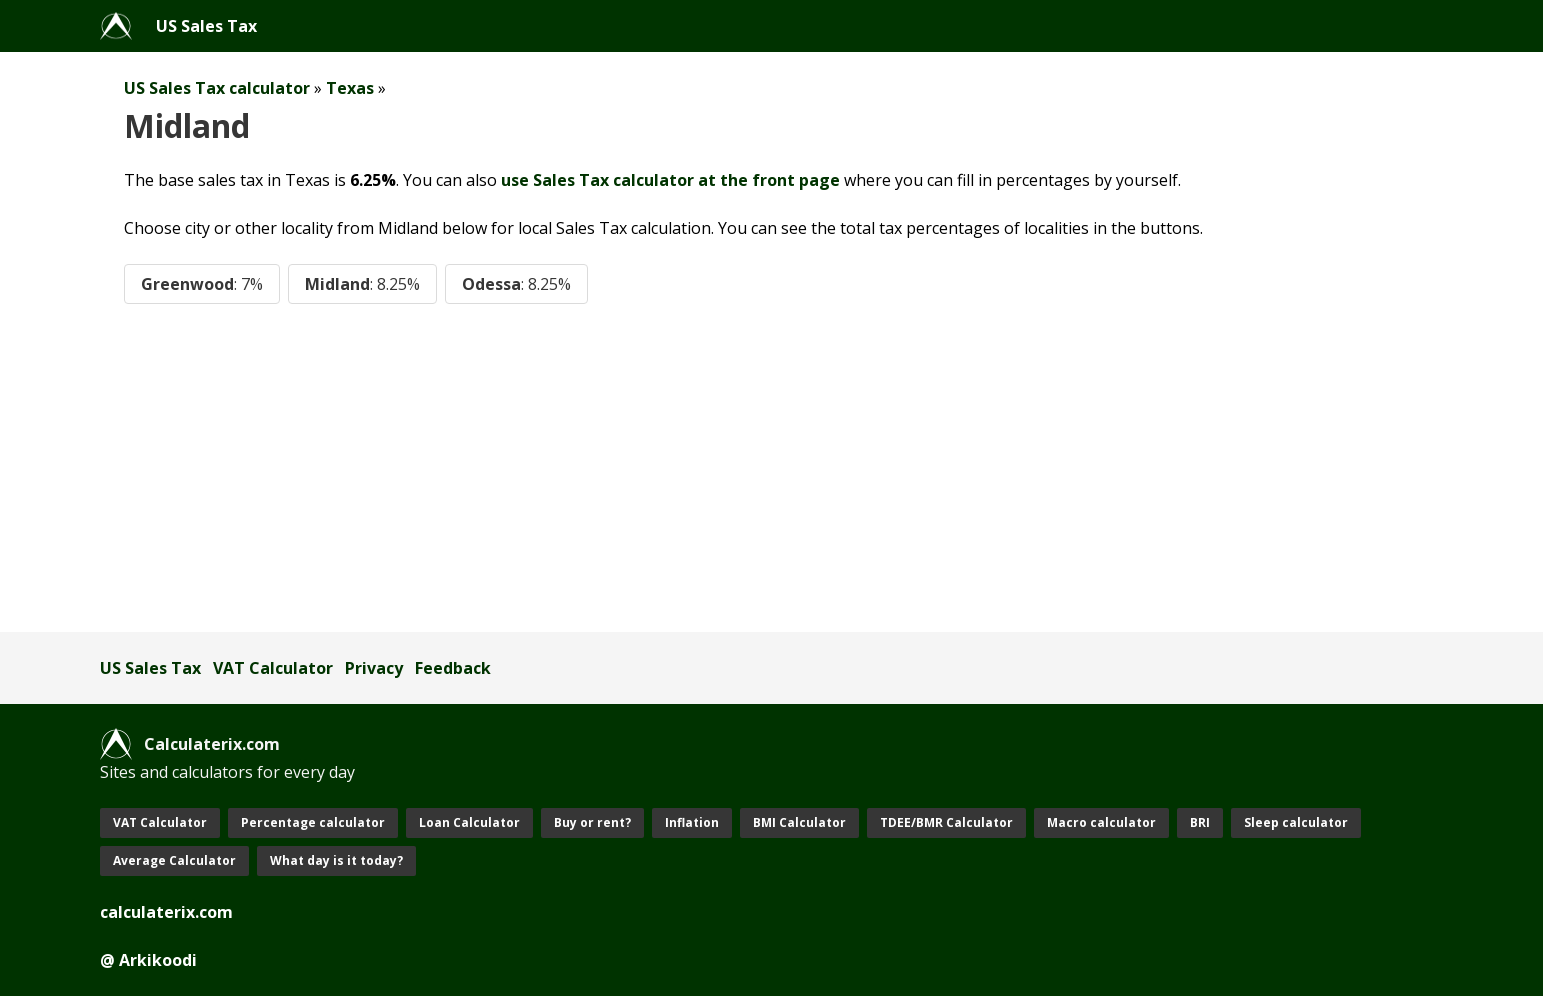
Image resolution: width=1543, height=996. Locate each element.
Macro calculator (1101, 822)
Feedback (453, 668)
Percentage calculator (313, 822)
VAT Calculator (273, 668)
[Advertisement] (700, 468)
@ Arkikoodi (148, 960)
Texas (350, 88)
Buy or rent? (592, 822)
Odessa (516, 284)
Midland (362, 284)
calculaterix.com (166, 912)
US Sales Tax (206, 26)
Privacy (374, 668)
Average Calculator (174, 860)
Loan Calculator (469, 822)
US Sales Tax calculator (217, 88)
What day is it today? (336, 860)
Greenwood (202, 284)
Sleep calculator (1296, 822)
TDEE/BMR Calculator (946, 822)
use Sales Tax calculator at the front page (670, 180)
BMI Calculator (799, 822)
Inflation (692, 822)
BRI (1200, 822)
